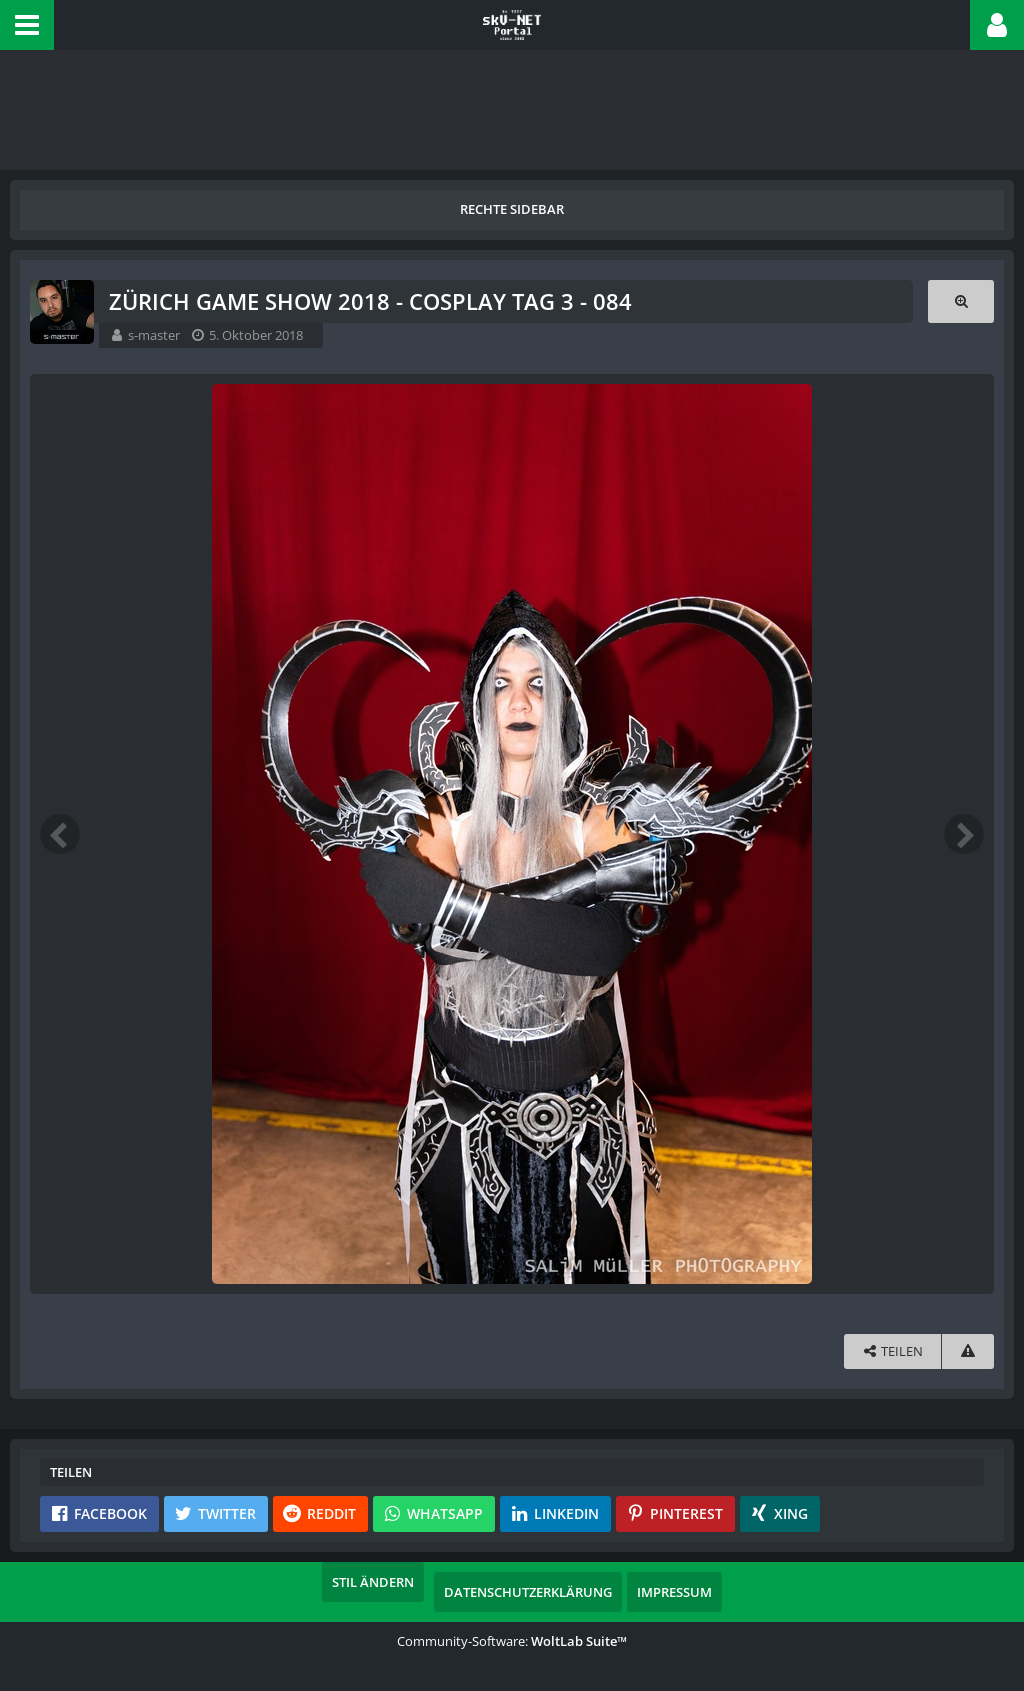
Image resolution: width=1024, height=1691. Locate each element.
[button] (27, 25)
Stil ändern (373, 1582)
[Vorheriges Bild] (60, 834)
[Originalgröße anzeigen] (961, 301)
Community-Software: (512, 1641)
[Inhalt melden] (968, 1351)
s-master (154, 335)
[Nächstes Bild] (964, 834)
